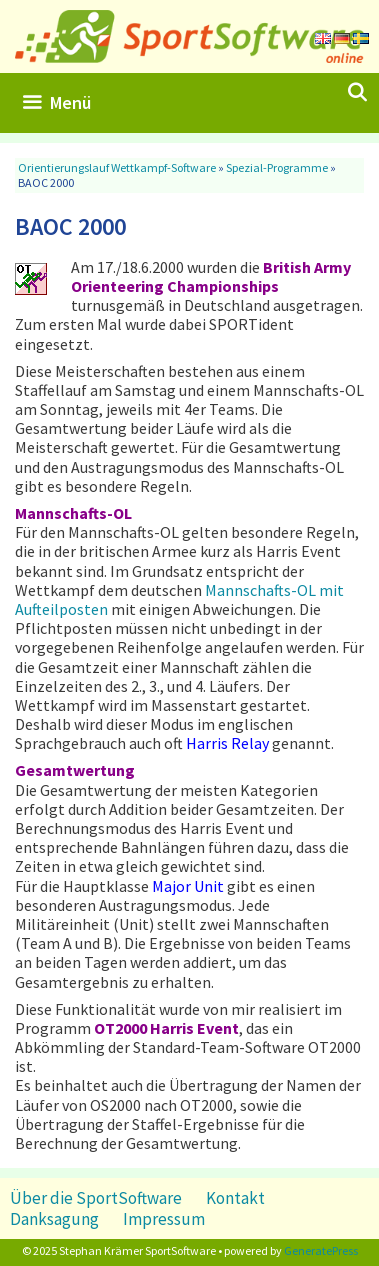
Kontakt (235, 1198)
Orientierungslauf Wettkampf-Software (117, 167)
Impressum (164, 1219)
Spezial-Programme (277, 167)
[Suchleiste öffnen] (357, 93)
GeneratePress (321, 1250)
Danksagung (54, 1219)
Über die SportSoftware (96, 1198)
